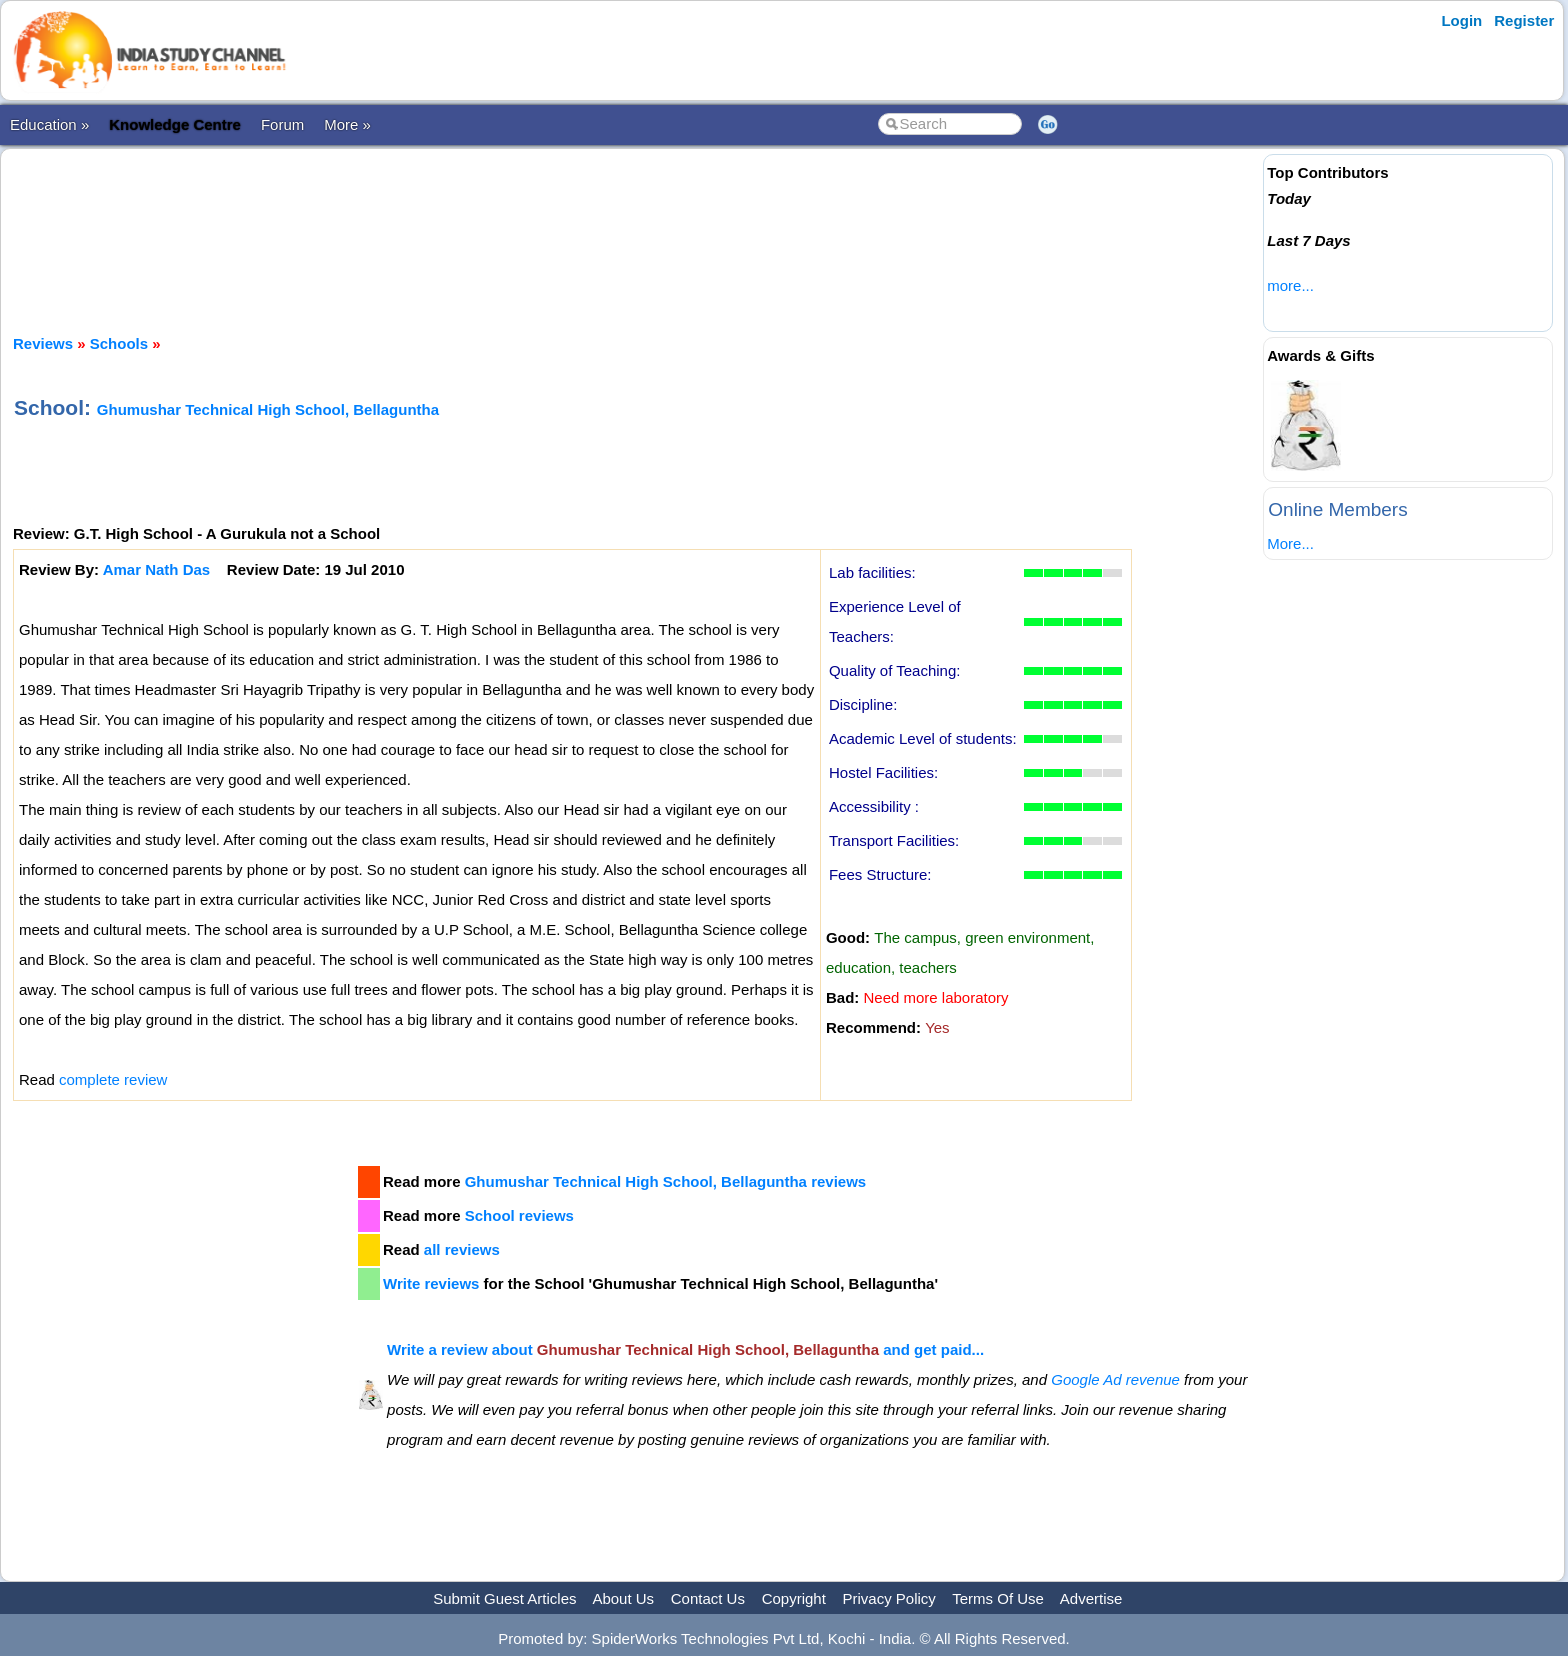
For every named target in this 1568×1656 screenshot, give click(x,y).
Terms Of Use (998, 1598)
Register (1524, 20)
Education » (49, 124)
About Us (623, 1598)
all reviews (462, 1249)
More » (347, 124)
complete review (113, 1079)
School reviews (519, 1215)
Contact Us (708, 1598)
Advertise (1091, 1598)
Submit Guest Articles (504, 1598)
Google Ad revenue (1115, 1379)
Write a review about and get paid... (685, 1349)
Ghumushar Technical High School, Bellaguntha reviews (665, 1181)
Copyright (794, 1598)
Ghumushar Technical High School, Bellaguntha (268, 409)
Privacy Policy (889, 1598)
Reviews (43, 343)
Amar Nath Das (157, 569)
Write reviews (431, 1283)
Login (1461, 20)
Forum (282, 124)
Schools (119, 343)
